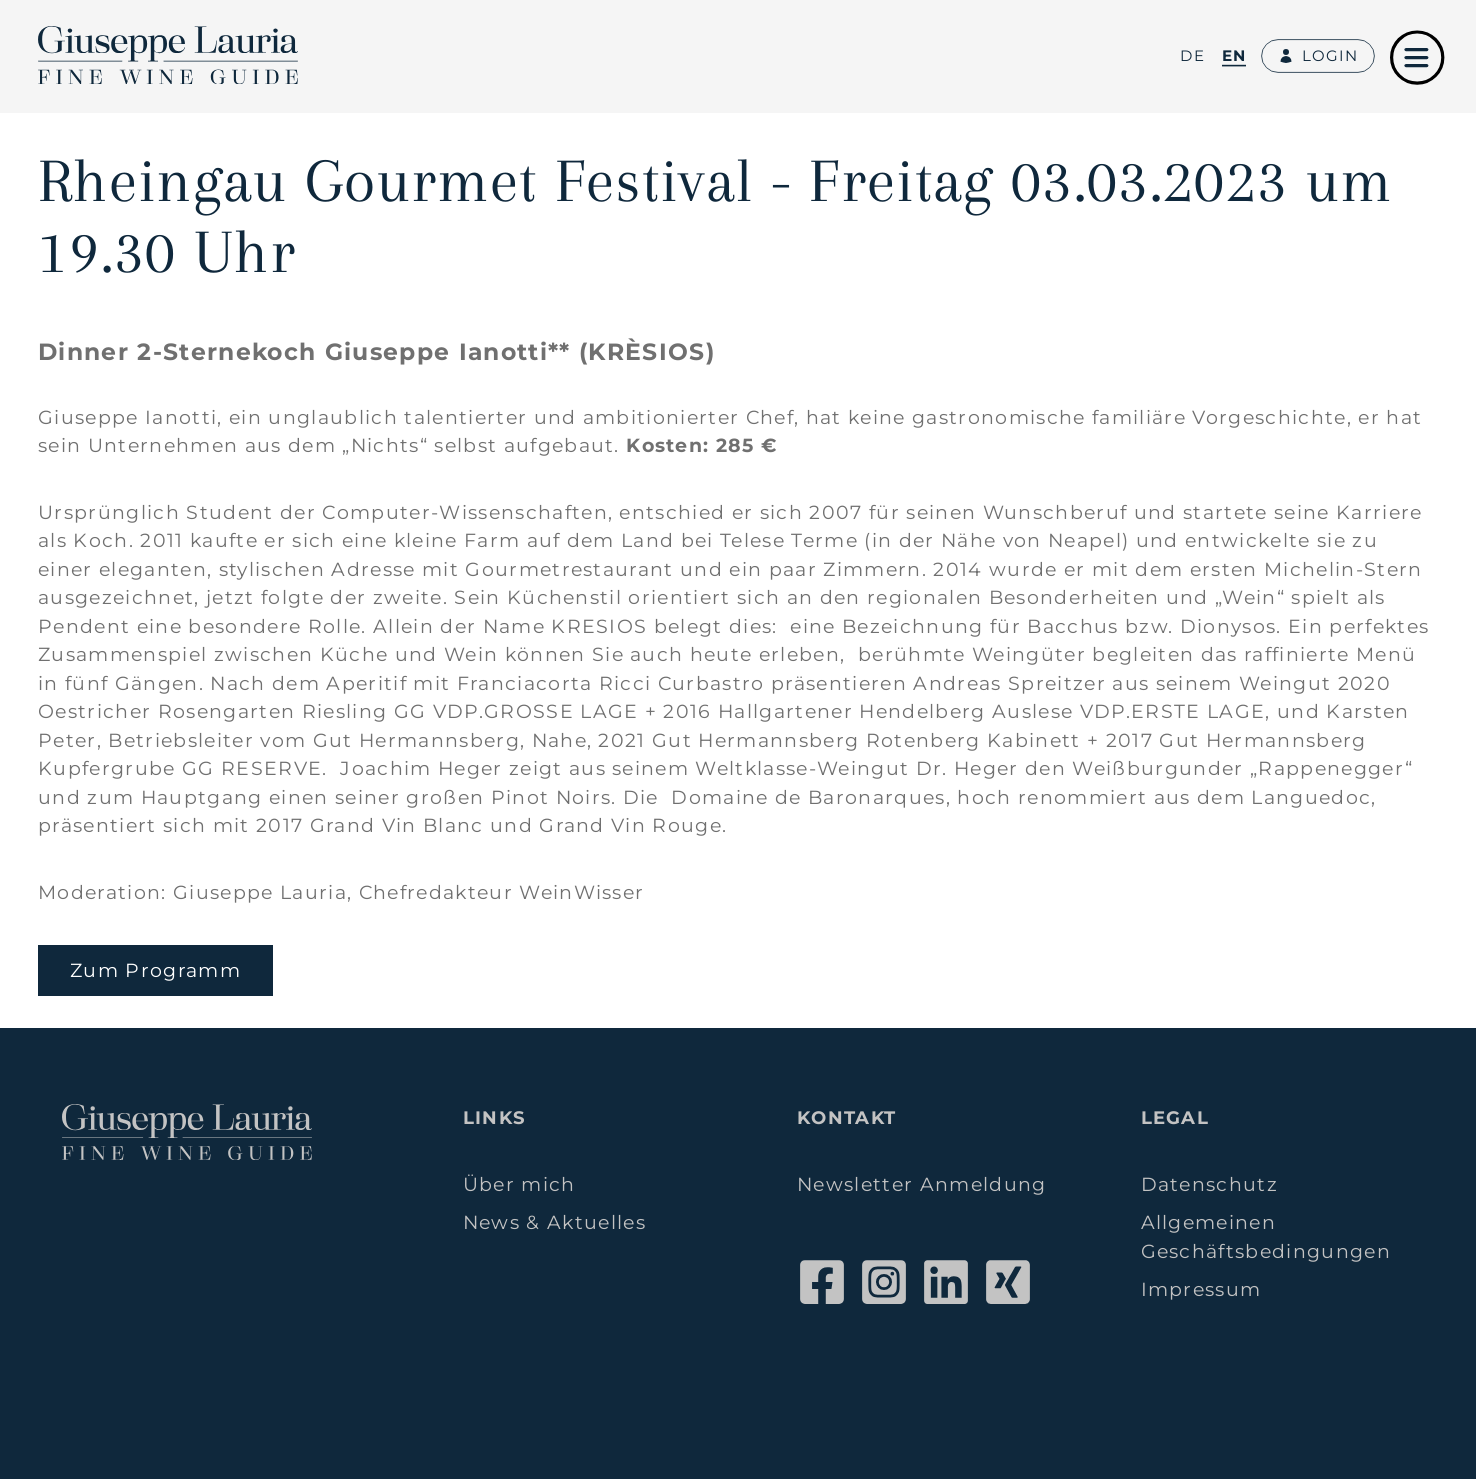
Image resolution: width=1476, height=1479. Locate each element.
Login (1318, 56)
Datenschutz (1210, 1184)
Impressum (1201, 1289)
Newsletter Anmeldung (922, 1184)
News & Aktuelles (554, 1222)
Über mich (519, 1184)
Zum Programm (155, 970)
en (1234, 55)
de (1192, 55)
